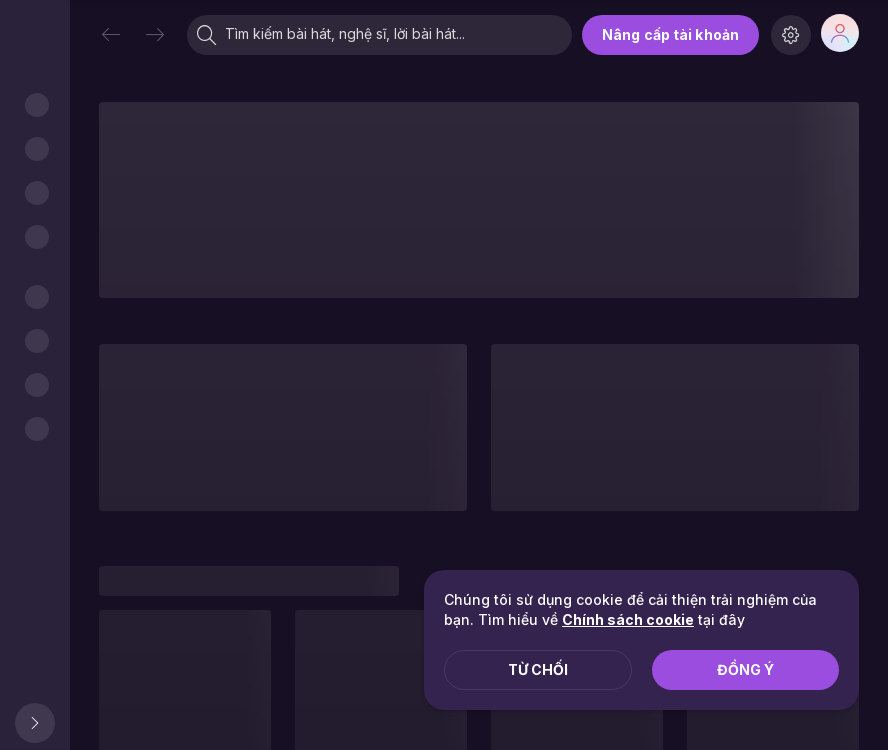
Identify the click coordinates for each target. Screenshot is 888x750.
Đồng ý (745, 669)
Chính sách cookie (628, 619)
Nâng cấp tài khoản (670, 34)
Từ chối (538, 669)
